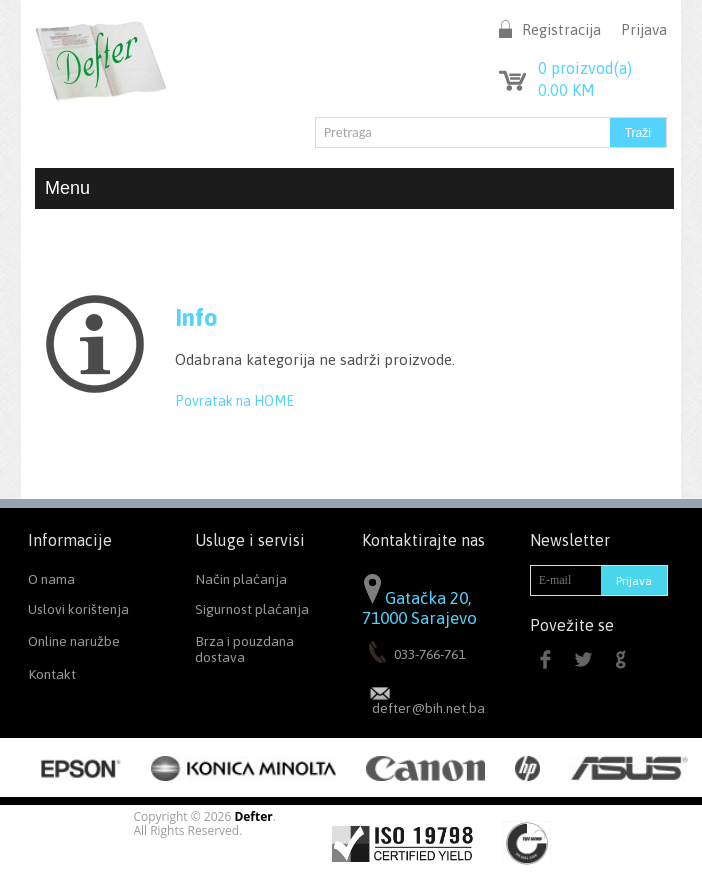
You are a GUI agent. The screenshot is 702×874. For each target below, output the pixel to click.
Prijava (644, 29)
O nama (51, 579)
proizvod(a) (585, 68)
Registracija (561, 29)
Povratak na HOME (234, 401)
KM (566, 90)
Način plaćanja (241, 579)
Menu (354, 188)
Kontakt (52, 674)
